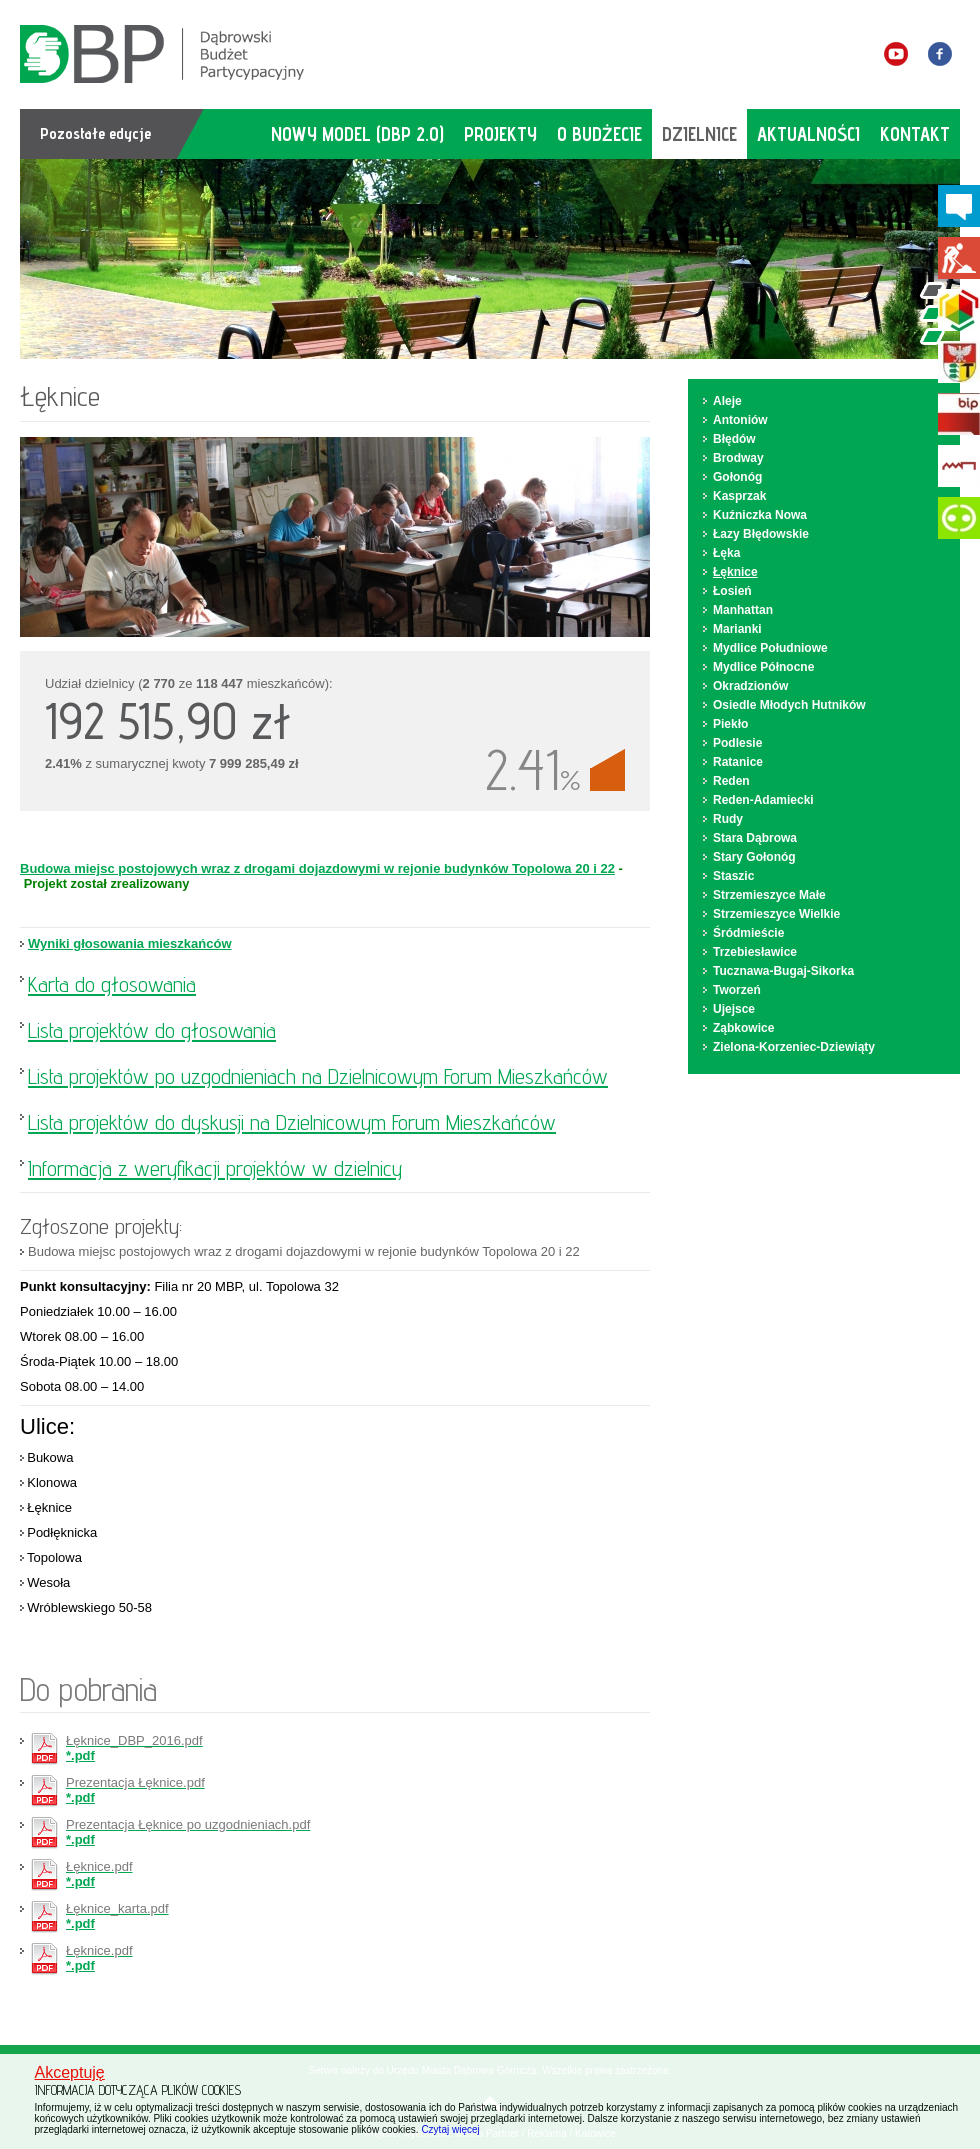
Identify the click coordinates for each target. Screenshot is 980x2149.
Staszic (733, 876)
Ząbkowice (743, 1028)
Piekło (730, 724)
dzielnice (699, 134)
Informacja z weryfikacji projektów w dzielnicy (215, 1168)
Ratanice (738, 762)
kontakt (915, 134)
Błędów (734, 439)
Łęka (726, 553)
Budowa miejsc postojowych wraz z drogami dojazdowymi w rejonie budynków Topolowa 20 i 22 (317, 868)
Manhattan (743, 610)
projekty (500, 134)
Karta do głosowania (112, 984)
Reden (731, 781)
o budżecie (599, 134)
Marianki (737, 629)
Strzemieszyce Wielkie (776, 914)
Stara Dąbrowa (755, 838)
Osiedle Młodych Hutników (789, 705)
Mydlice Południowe (770, 648)
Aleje (727, 401)
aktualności (808, 134)
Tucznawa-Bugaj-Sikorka (783, 971)
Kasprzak (739, 496)
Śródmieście (748, 933)
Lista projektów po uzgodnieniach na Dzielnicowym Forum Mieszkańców (318, 1076)
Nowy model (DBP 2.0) (357, 134)
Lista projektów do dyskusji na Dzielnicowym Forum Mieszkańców (292, 1122)
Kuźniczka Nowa (760, 515)
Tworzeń (737, 990)
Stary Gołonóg (754, 857)
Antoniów (740, 420)
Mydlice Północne (763, 667)
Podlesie (737, 743)
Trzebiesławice (755, 952)
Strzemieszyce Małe (769, 895)
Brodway (738, 458)
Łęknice (735, 572)
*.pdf (134, 1748)
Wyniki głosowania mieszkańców (130, 943)
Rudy (728, 819)
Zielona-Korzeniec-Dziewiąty (794, 1047)
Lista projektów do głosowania (152, 1030)
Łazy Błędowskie (761, 534)
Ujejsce (734, 1009)
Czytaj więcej (450, 2129)
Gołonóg (737, 477)
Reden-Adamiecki (763, 800)
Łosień (732, 591)
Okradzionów (750, 686)
